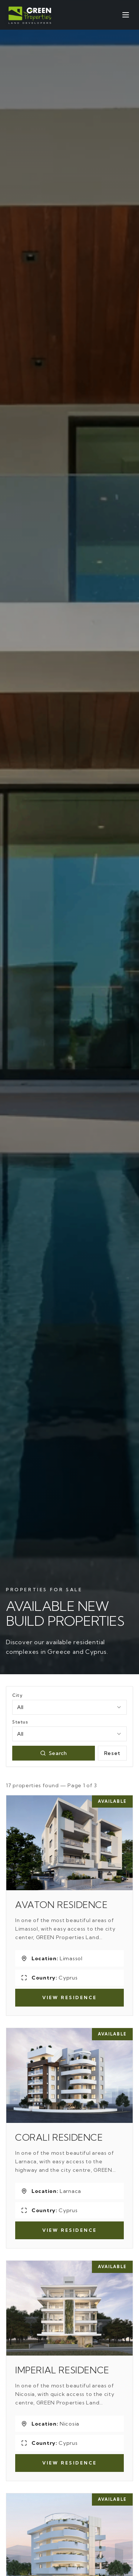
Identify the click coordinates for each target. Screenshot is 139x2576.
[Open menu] (125, 14)
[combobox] (69, 1707)
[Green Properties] (30, 14)
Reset (112, 1753)
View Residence (69, 1997)
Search (53, 1753)
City (17, 1695)
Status (20, 1722)
